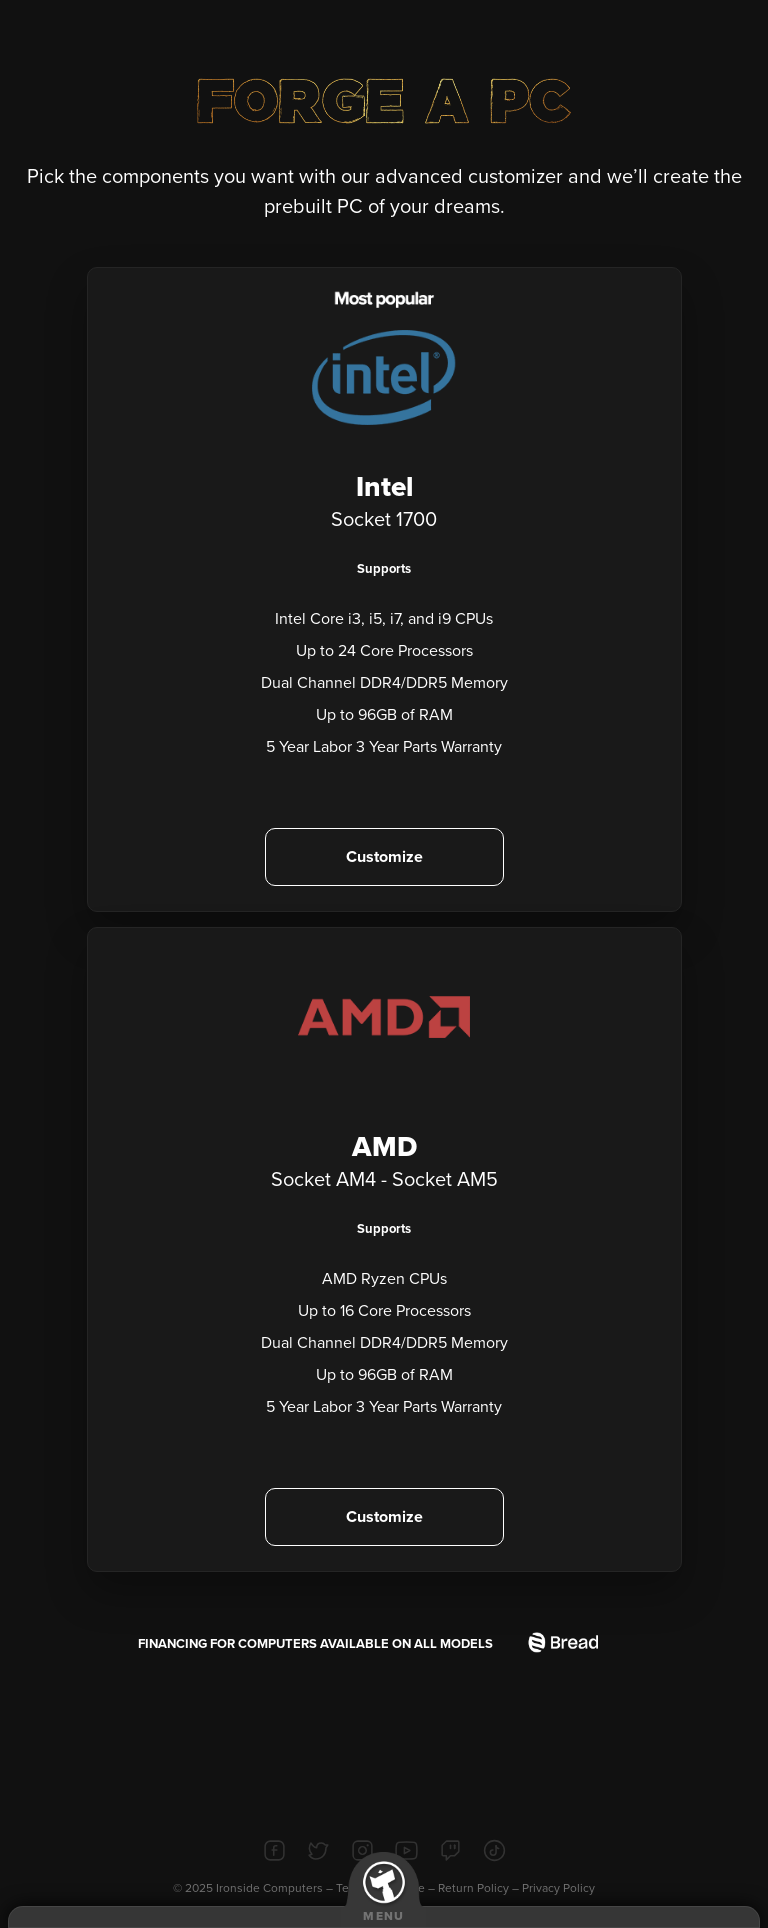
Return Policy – (480, 1888)
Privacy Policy (558, 1888)
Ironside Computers (269, 1888)
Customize (384, 857)
